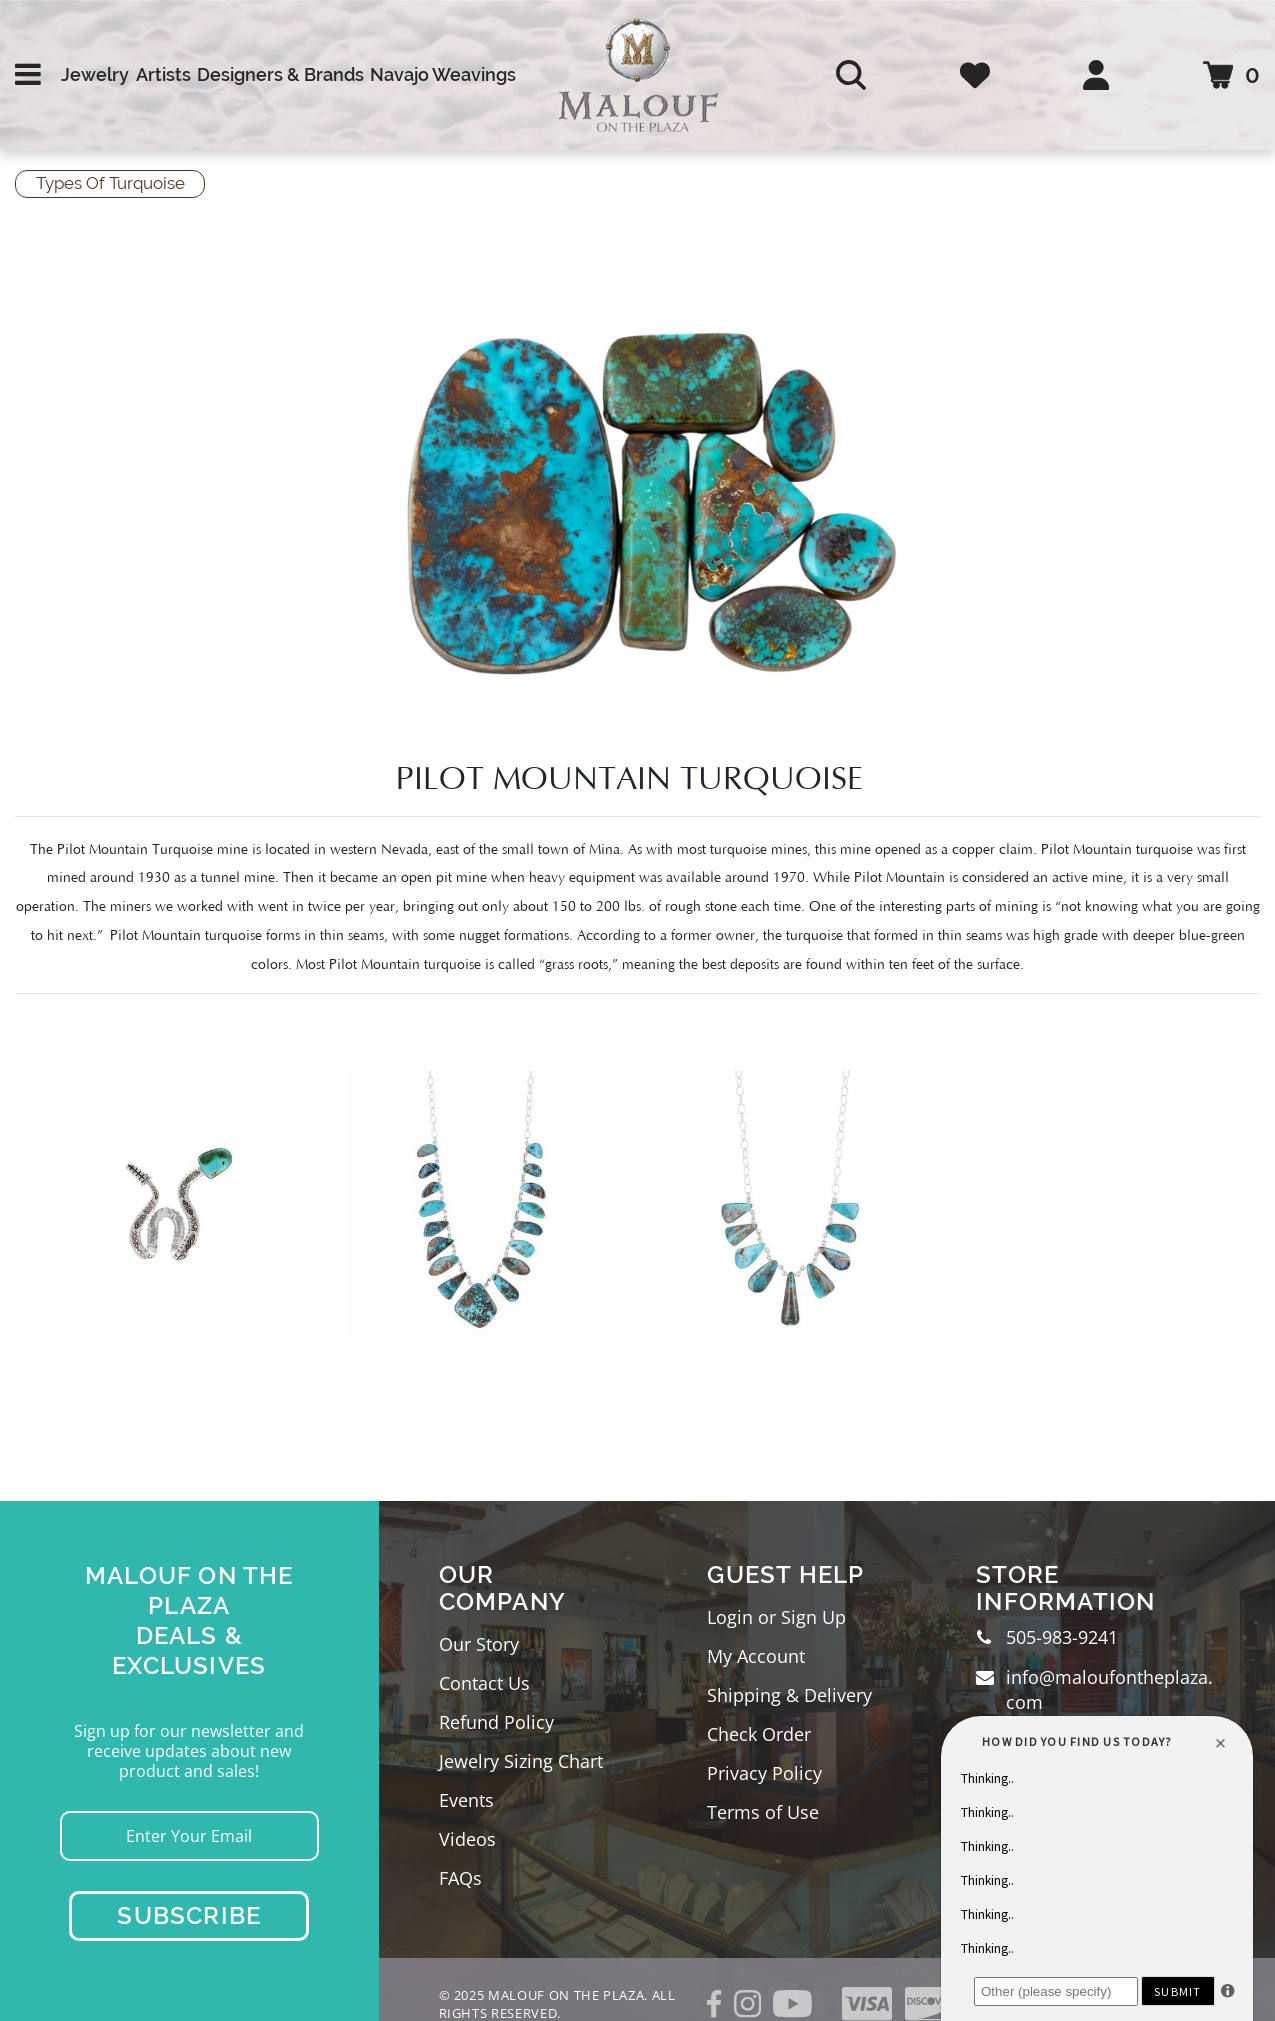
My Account (756, 1656)
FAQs (460, 1878)
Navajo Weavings (443, 74)
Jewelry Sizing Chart (521, 1761)
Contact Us (484, 1683)
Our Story (479, 1644)
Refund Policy (496, 1722)
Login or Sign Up (776, 1617)
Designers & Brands (280, 74)
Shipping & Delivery (789, 1695)
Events (466, 1800)
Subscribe (189, 1915)
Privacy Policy (764, 1773)
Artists (163, 74)
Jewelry (95, 74)
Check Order (759, 1734)
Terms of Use (763, 1812)
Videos (467, 1839)
